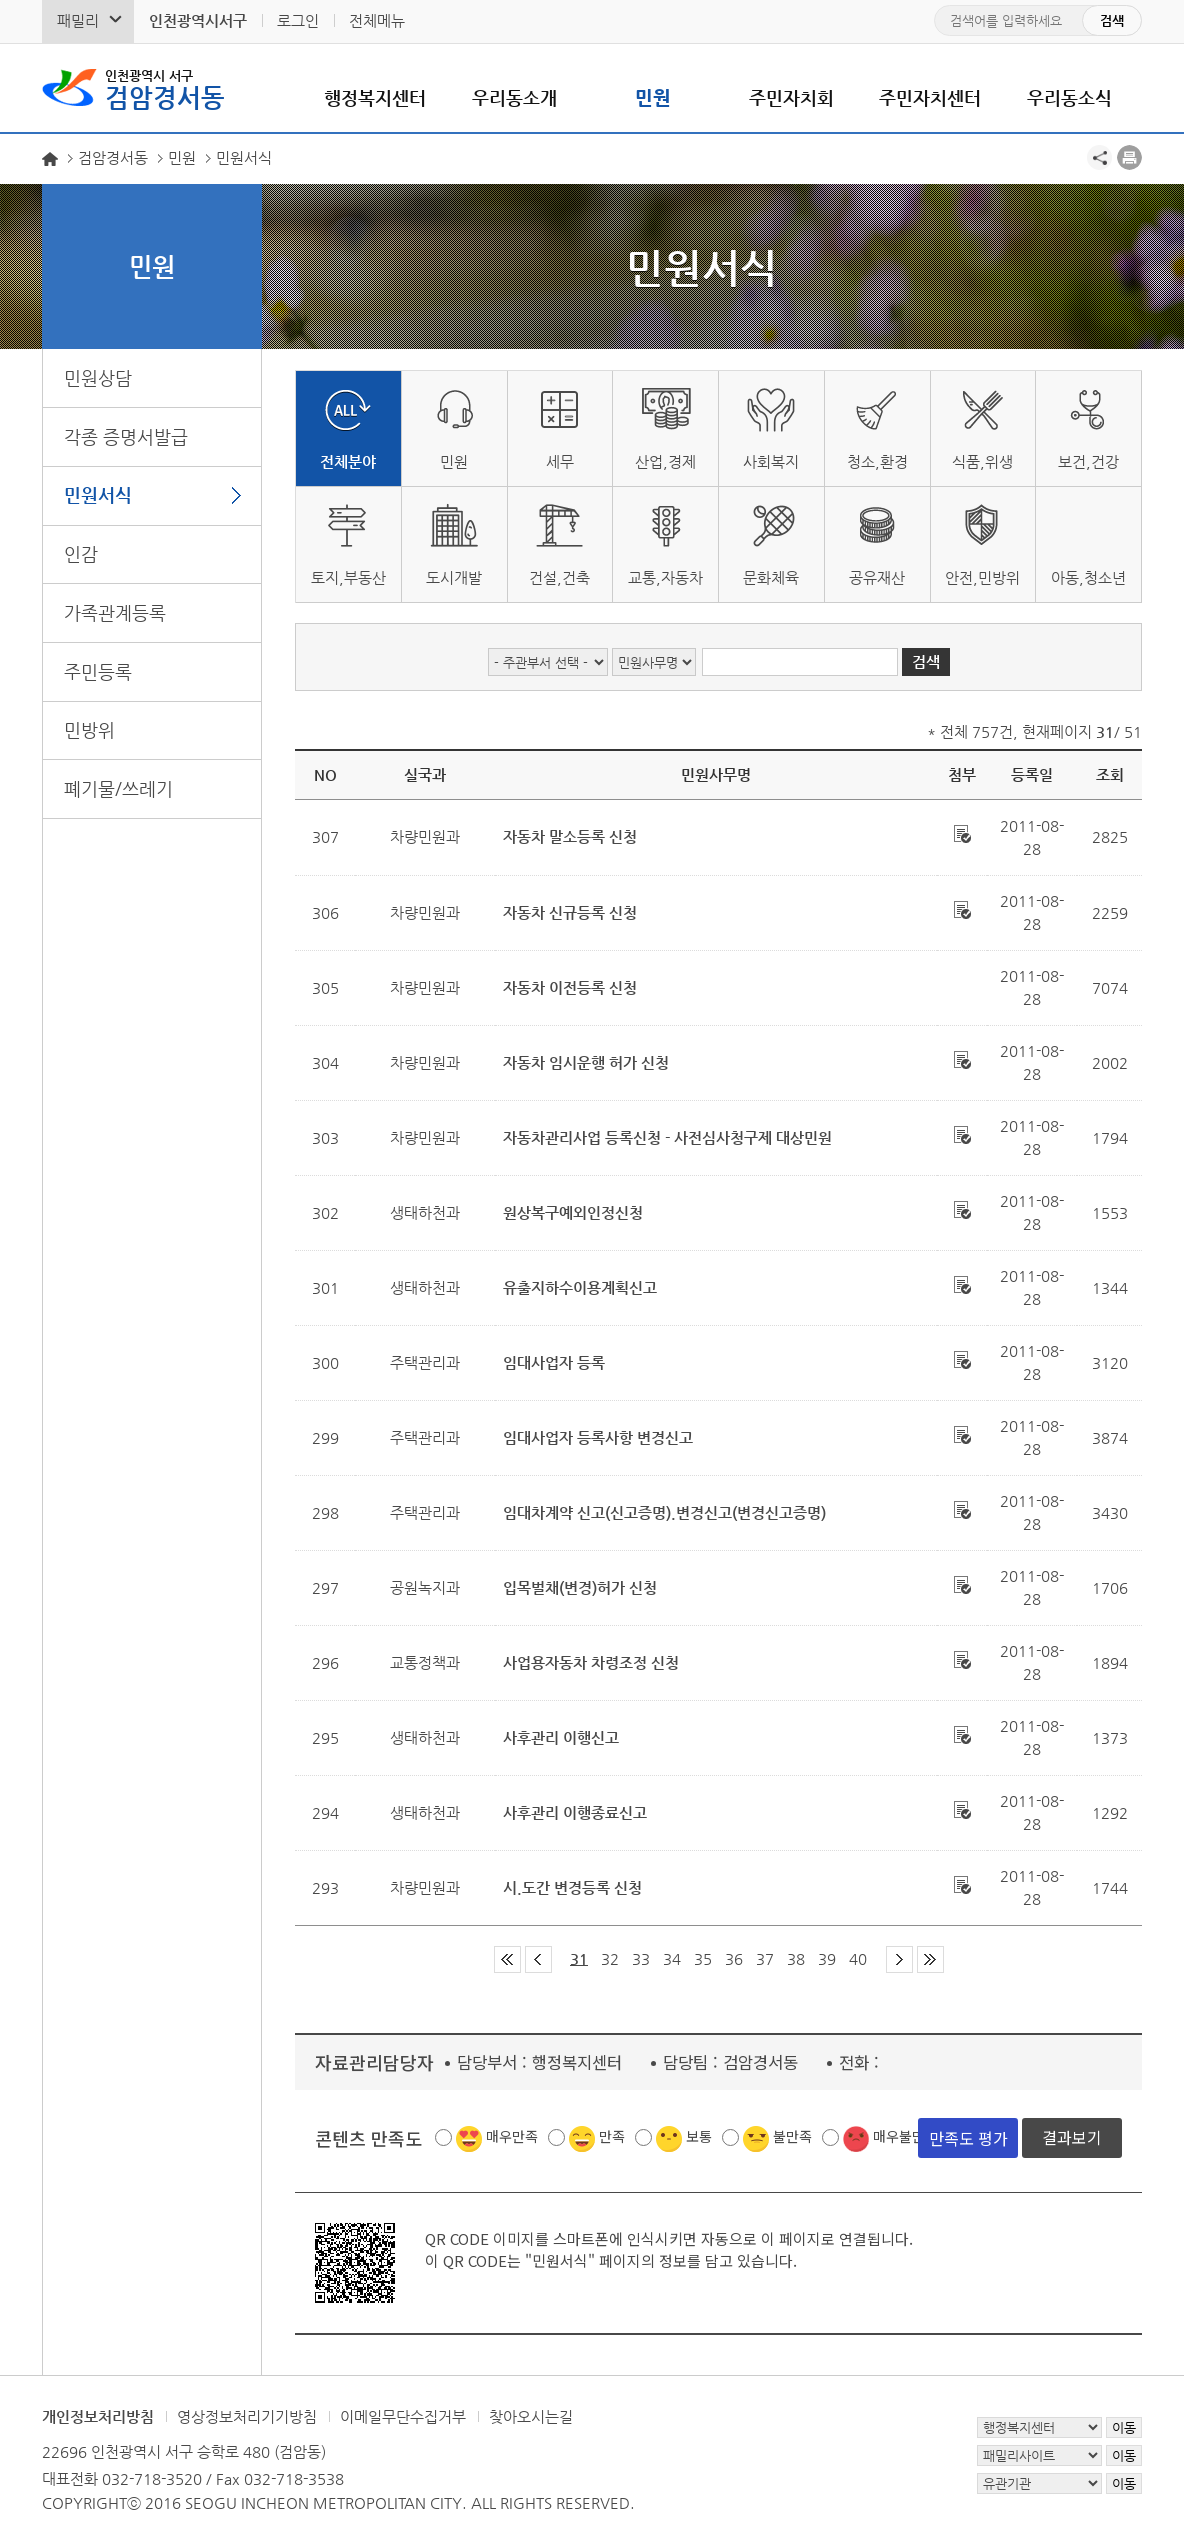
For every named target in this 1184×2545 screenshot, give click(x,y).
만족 (612, 2136)
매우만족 (512, 2136)
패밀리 (78, 20)
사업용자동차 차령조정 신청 (591, 1662)
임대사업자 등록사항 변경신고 (598, 1437)
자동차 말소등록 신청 (570, 836)
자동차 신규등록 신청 (570, 912)
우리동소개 (514, 97)
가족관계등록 (115, 612)
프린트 (1129, 157)
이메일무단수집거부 (403, 2416)
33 (641, 1958)
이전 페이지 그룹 (538, 1959)
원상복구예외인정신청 (573, 1212)
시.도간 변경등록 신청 (572, 1887)
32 (610, 1958)
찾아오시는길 (531, 2416)
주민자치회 (791, 97)
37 (765, 1958)
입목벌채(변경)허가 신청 (580, 1587)
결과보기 (1072, 2137)
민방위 (89, 729)
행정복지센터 (375, 97)
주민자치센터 (930, 97)
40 (858, 1958)
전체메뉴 (377, 20)
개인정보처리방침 (98, 2416)
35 (703, 1958)
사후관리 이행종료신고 (575, 1812)
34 (672, 1958)
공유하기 (1099, 157)
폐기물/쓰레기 (118, 788)
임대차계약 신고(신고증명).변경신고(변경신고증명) (664, 1512)
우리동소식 (1069, 97)
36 (734, 1958)
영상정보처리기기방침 (247, 2416)
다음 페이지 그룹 (899, 1959)
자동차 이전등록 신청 (570, 987)
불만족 (792, 2136)
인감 (81, 553)
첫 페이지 (507, 1959)
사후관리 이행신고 (561, 1737)
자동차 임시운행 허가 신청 (586, 1062)
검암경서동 (165, 88)
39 (827, 1958)
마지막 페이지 (930, 1959)
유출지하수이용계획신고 (580, 1287)
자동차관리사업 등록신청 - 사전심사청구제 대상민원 (667, 1137)
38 (796, 1958)
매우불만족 (905, 2136)
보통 (699, 2136)
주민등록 (98, 671)
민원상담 (98, 377)
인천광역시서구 (198, 20)
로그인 (298, 20)
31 (579, 1958)
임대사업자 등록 (554, 1362)
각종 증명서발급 (126, 436)
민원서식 (98, 494)
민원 (653, 97)
